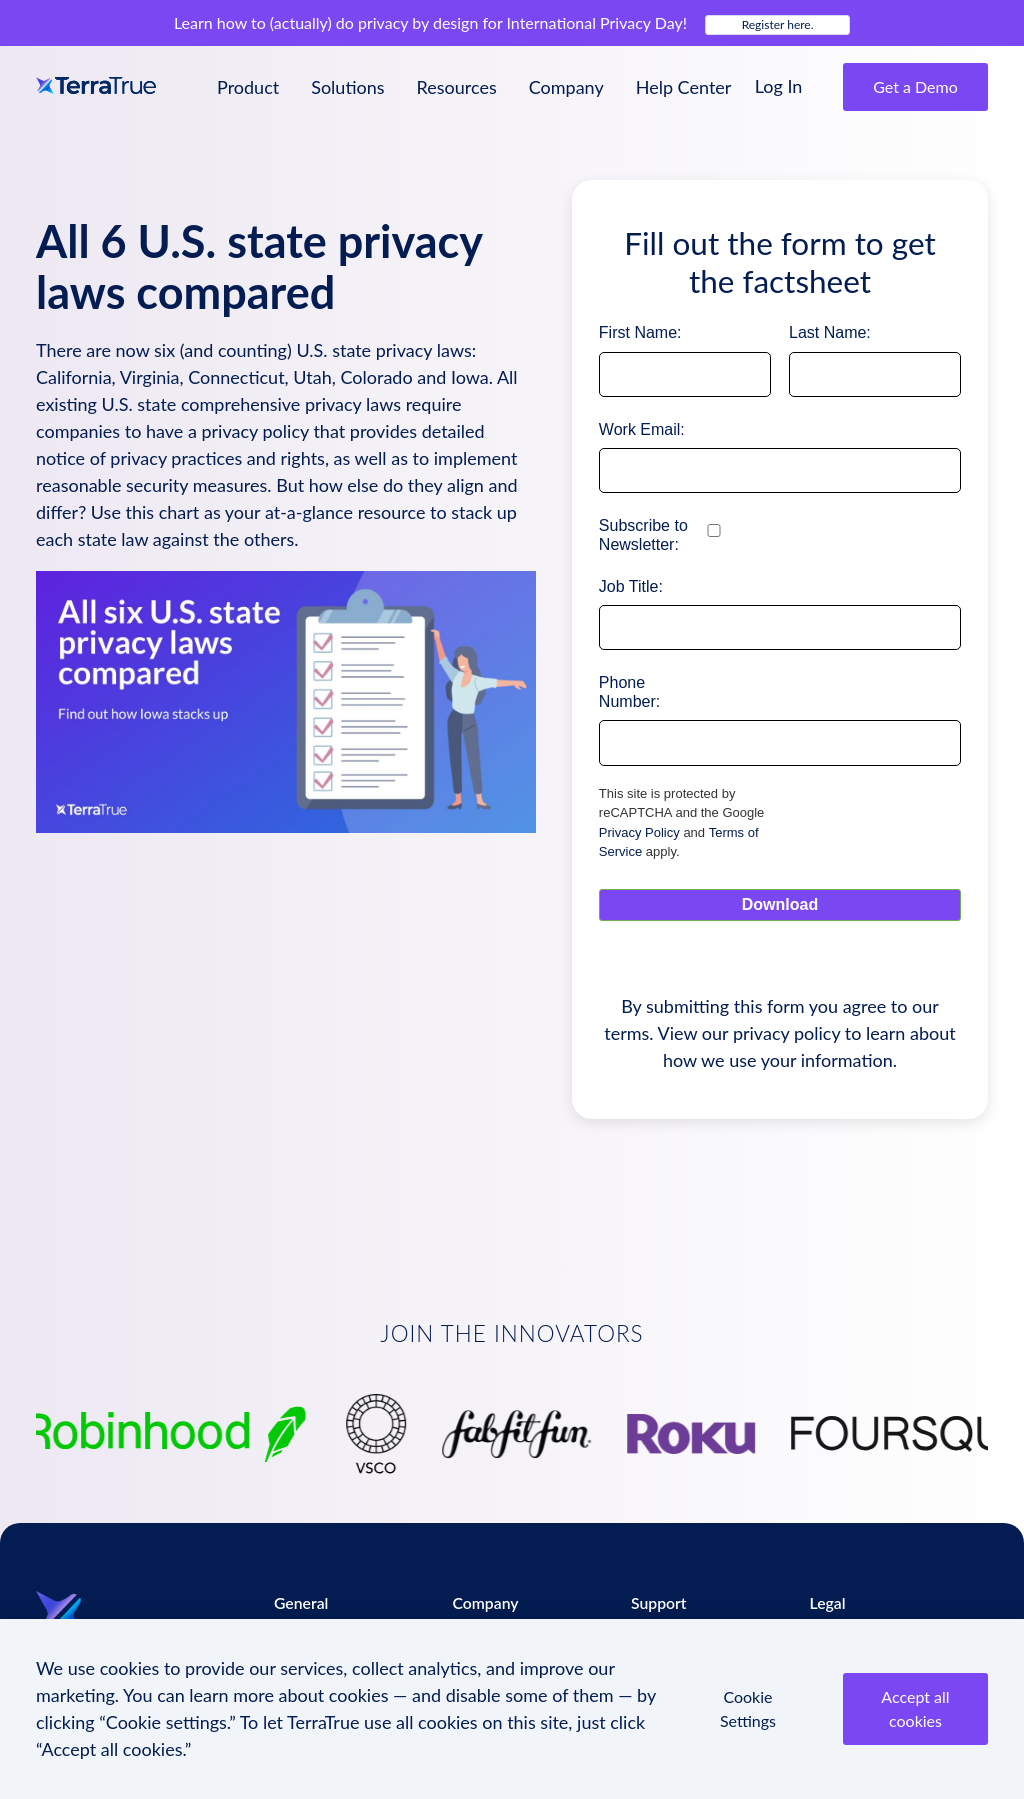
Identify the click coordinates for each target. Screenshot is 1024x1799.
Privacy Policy (639, 832)
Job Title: (631, 586)
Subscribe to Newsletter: (643, 535)
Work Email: (642, 429)
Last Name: (830, 332)
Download (780, 904)
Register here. (778, 24)
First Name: (640, 332)
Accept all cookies (915, 1708)
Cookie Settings (748, 1708)
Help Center (684, 87)
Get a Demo (915, 86)
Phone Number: (629, 692)
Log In (779, 86)
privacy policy (786, 1033)
